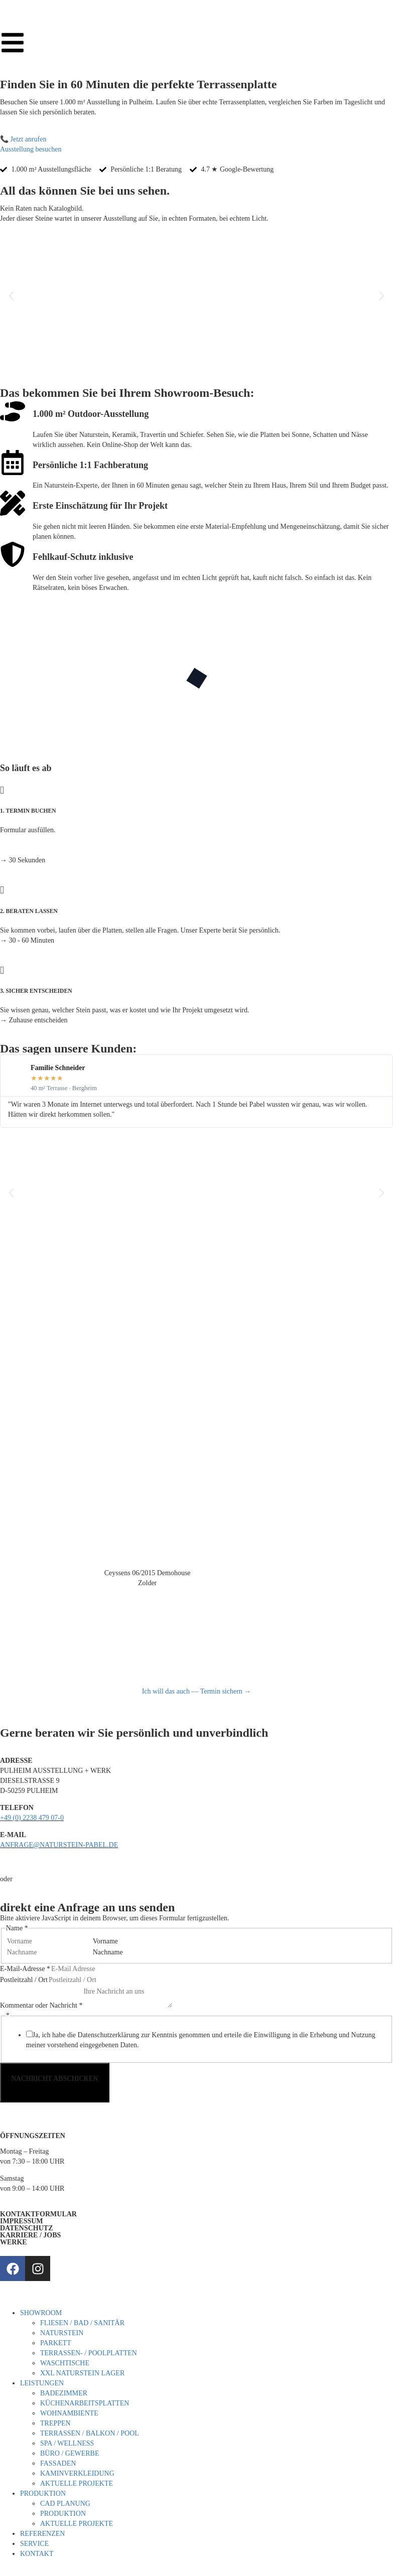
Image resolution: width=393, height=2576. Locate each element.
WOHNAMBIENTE (69, 2413)
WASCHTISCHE (64, 2363)
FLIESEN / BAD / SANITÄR (82, 2323)
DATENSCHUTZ (26, 2228)
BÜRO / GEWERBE (69, 2453)
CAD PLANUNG (65, 2503)
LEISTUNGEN (42, 2383)
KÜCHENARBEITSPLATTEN (84, 2403)
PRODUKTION (43, 2493)
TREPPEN (55, 2423)
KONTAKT (37, 2553)
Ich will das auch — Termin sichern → (196, 1691)
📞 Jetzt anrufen (23, 139)
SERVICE (34, 2543)
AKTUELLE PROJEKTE (76, 2483)
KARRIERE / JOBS (30, 2235)
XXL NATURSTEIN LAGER (82, 2373)
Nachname (108, 1952)
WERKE (13, 2242)
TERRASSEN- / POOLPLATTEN (88, 2353)
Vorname (105, 1941)
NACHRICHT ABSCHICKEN (54, 2078)
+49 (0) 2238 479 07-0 (32, 1818)
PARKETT (55, 2343)
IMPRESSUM (21, 2221)
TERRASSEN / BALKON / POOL (89, 2433)
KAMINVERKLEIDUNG (77, 2473)
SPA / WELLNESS (67, 2443)
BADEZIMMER (63, 2393)
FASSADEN (58, 2463)
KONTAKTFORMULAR (38, 2214)
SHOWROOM (41, 2313)
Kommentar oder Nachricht (41, 2005)
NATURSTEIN (61, 2333)
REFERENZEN (42, 2533)
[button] (11, 296)
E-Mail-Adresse (25, 1969)
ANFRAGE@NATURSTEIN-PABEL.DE (59, 1845)
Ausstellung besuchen (30, 149)
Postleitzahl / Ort (24, 1980)
